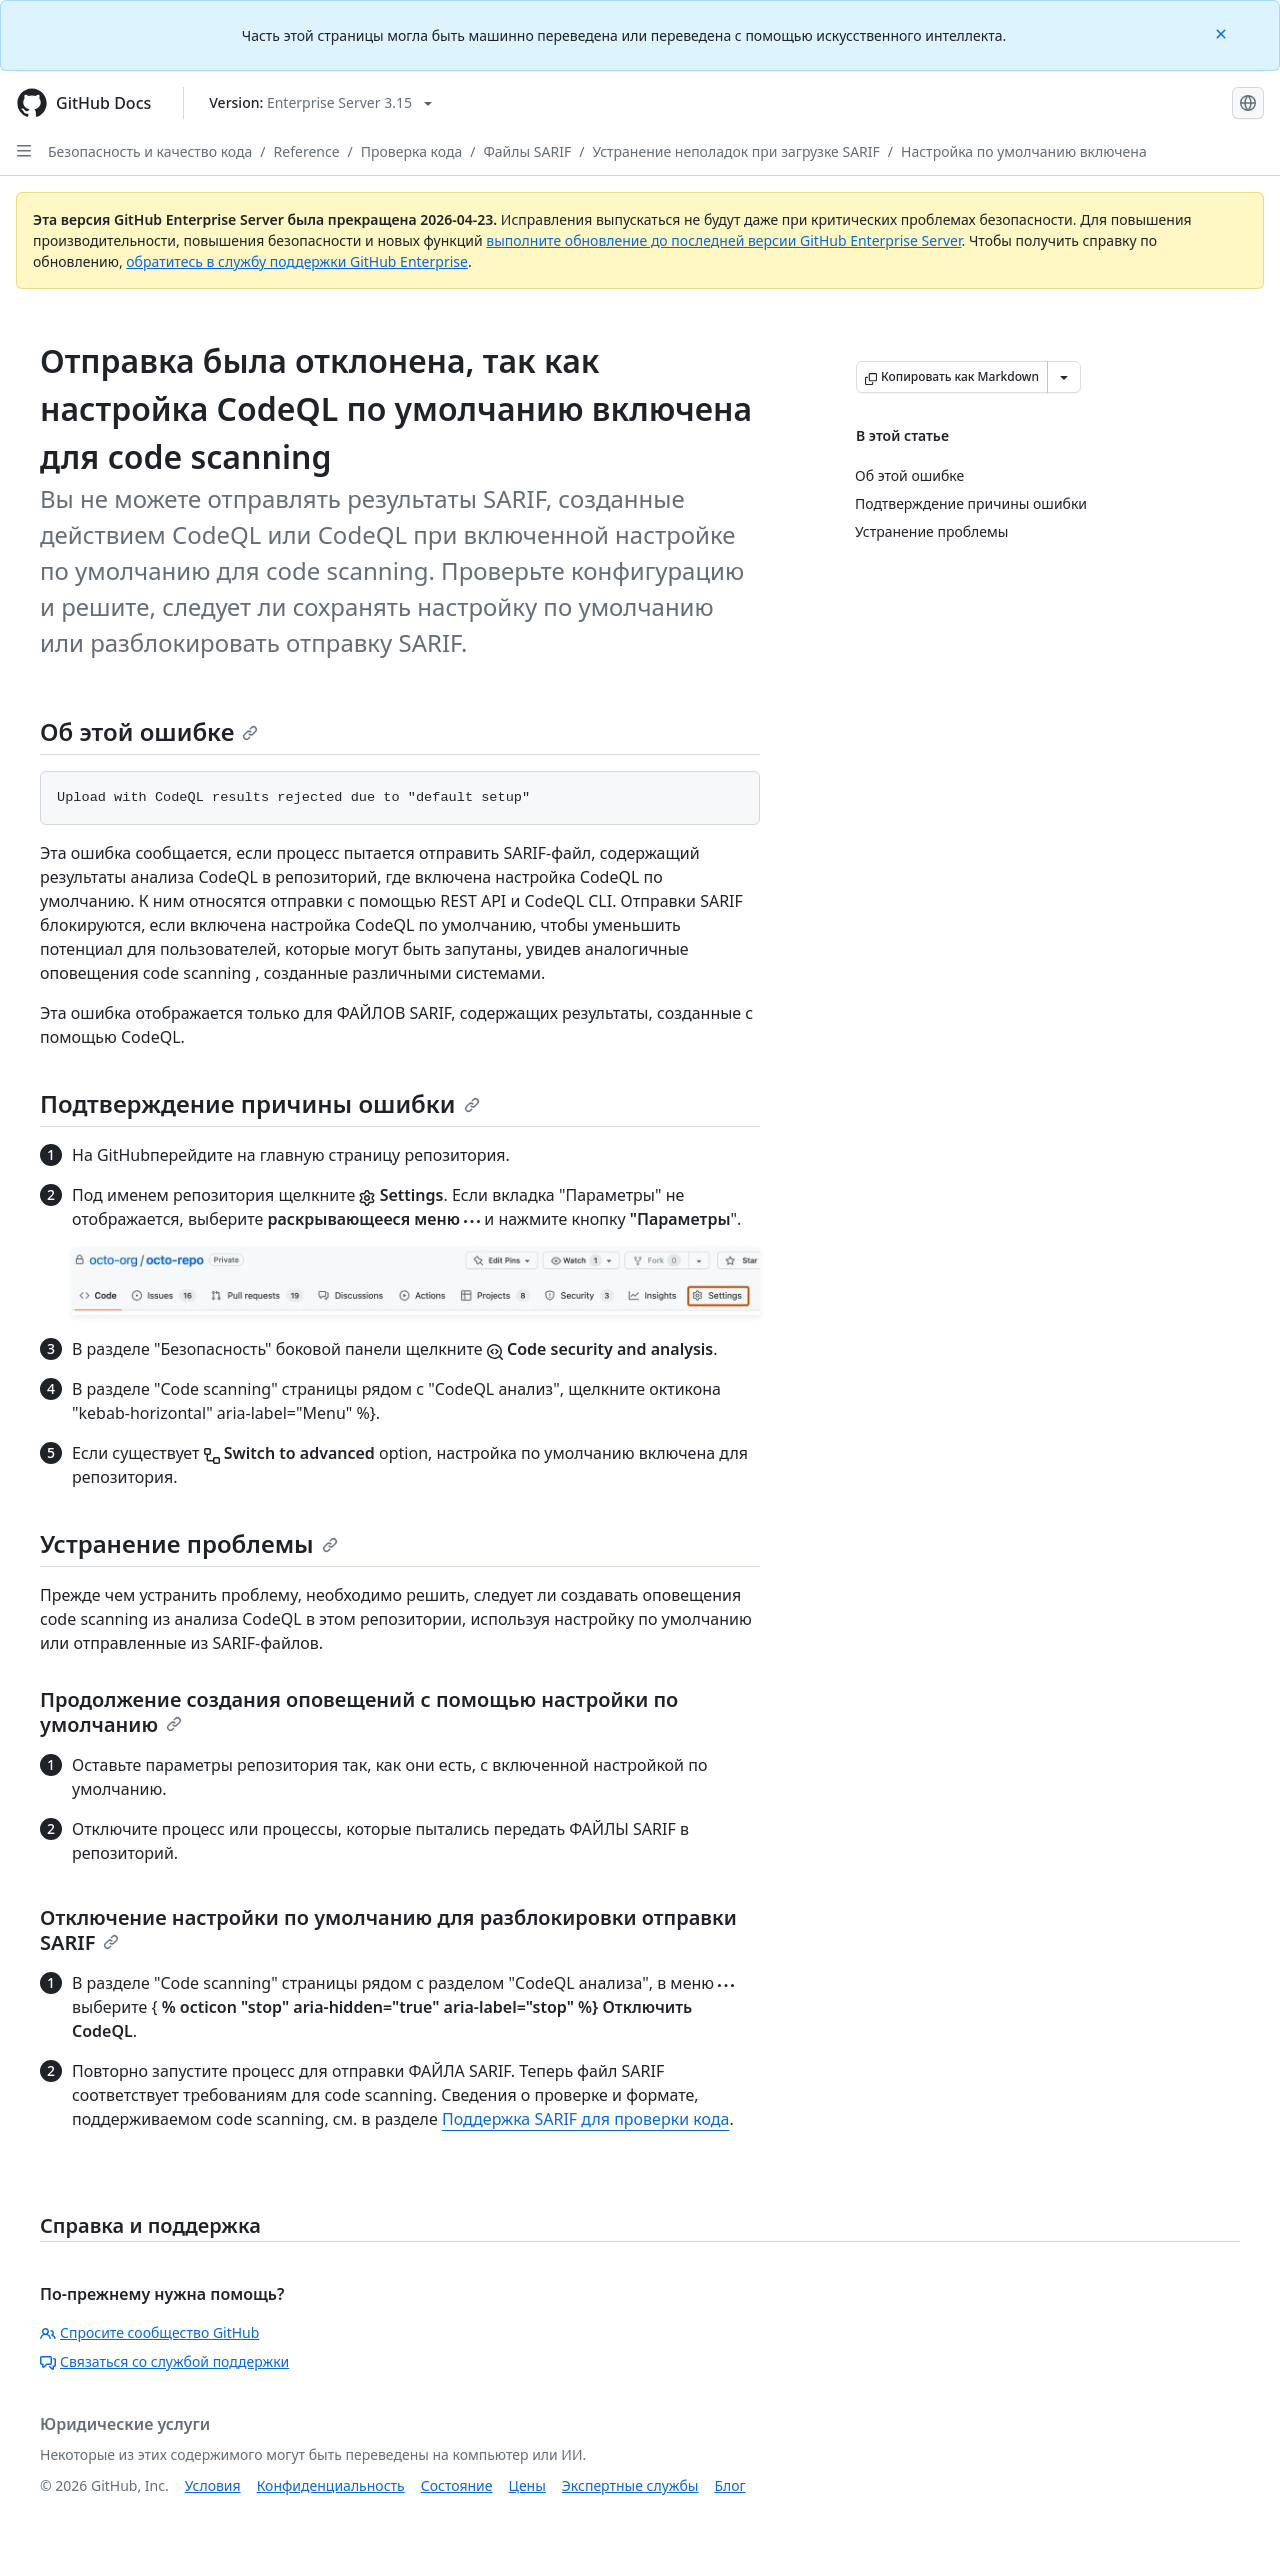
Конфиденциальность (331, 2485)
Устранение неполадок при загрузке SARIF (735, 151)
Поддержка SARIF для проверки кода (585, 2119)
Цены (527, 2485)
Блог (729, 2485)
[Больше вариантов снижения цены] (1064, 377)
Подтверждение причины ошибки (260, 1103)
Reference (307, 151)
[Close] (1223, 32)
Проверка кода (411, 151)
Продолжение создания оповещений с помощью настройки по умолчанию (359, 1712)
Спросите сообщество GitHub (149, 2332)
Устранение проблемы (189, 1543)
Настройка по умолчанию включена (1024, 151)
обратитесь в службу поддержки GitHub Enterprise (297, 261)
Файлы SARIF (527, 151)
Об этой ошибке (149, 731)
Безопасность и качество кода (150, 151)
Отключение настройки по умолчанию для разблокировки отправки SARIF (388, 1930)
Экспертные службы (630, 2485)
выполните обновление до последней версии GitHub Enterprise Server (723, 240)
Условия (213, 2485)
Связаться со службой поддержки (164, 2361)
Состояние (457, 2485)
